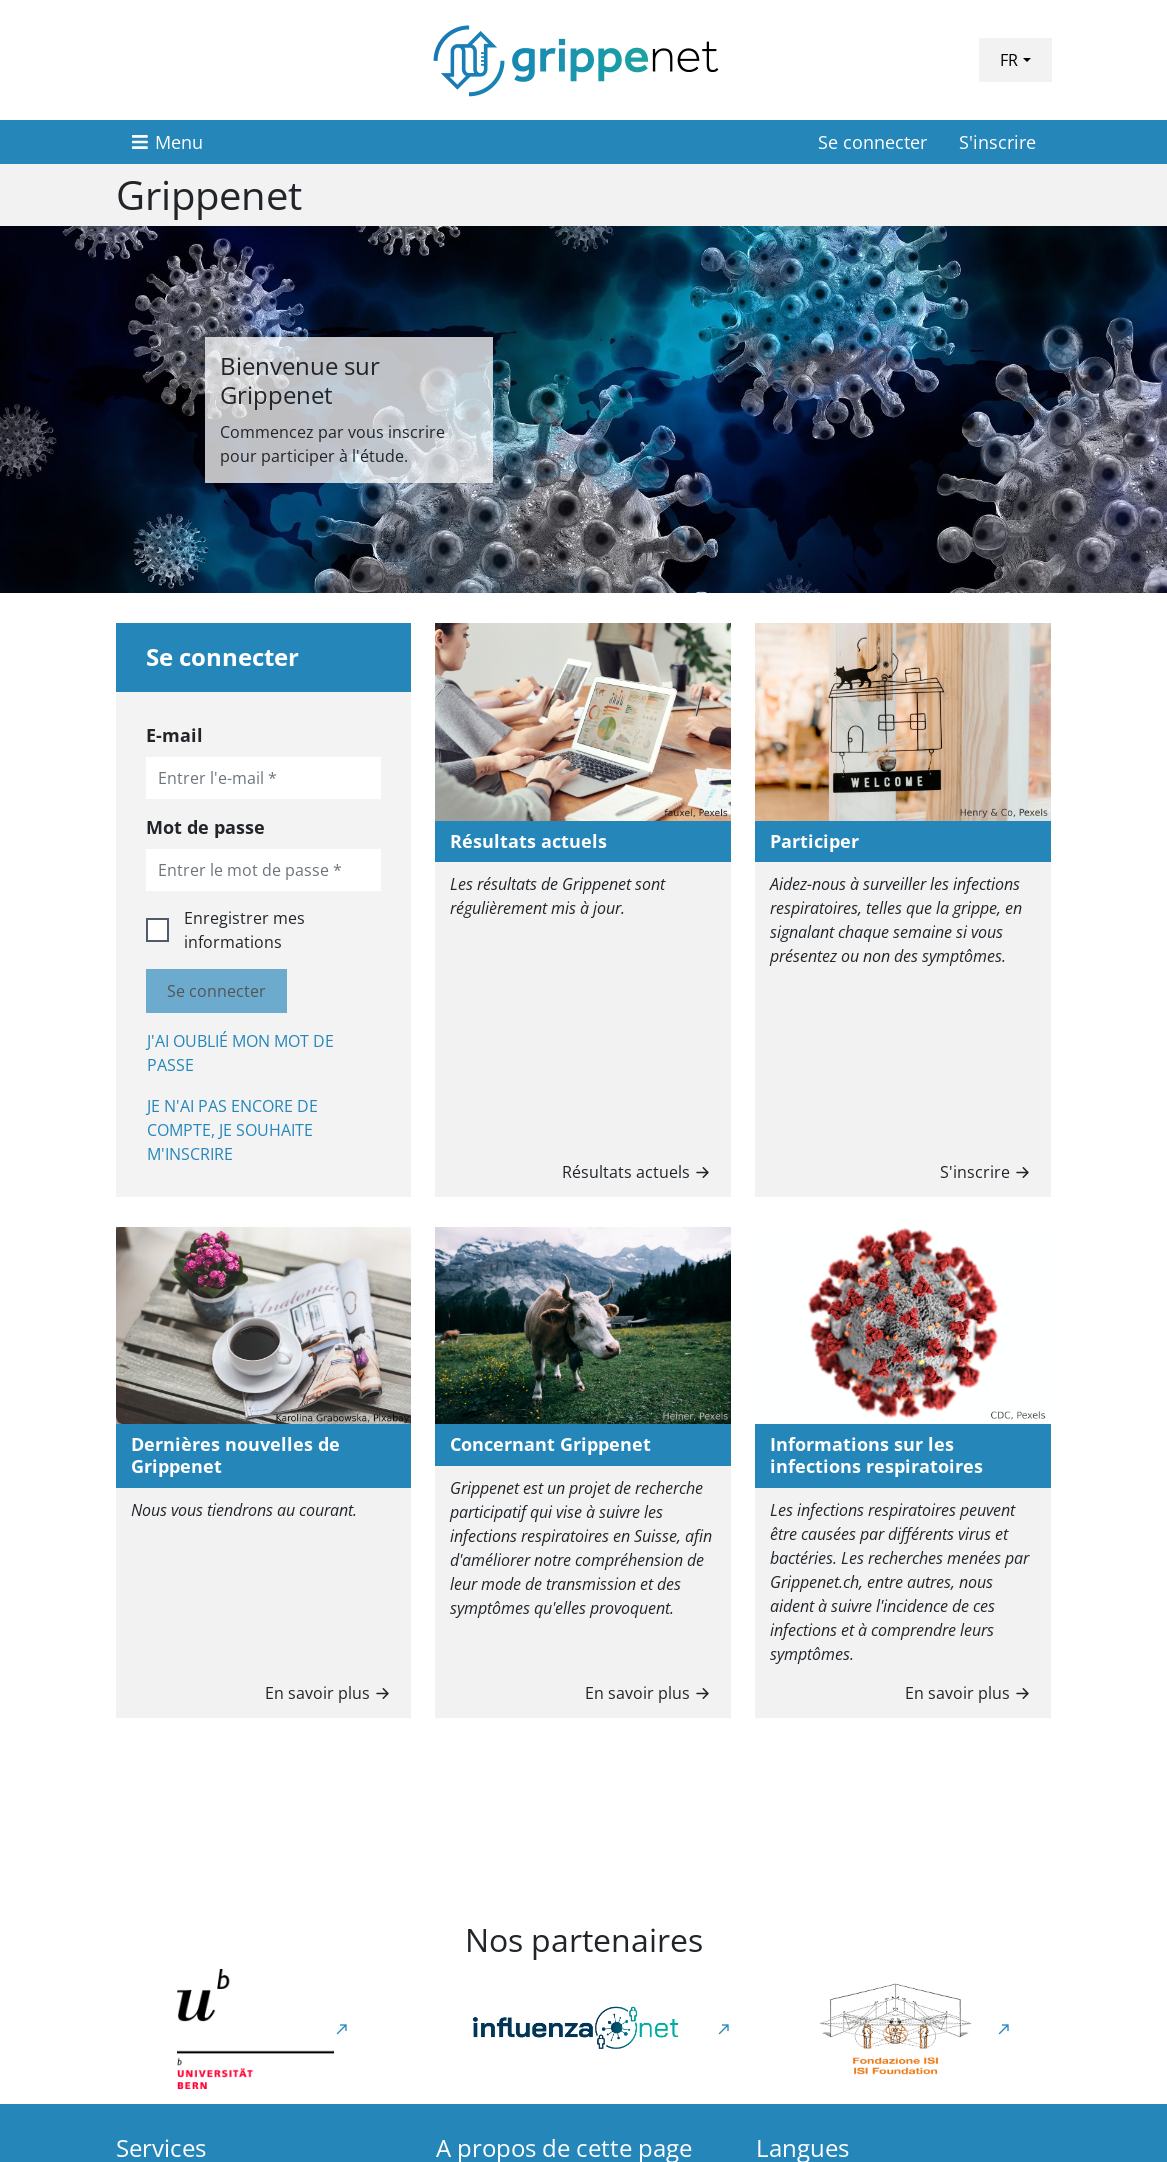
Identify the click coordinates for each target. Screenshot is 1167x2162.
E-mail (174, 735)
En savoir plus (330, 1691)
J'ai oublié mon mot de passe (240, 1053)
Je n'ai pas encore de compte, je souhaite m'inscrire (232, 1130)
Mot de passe (205, 827)
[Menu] (167, 142)
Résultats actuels (638, 1170)
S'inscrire (997, 142)
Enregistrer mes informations (244, 930)
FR (1009, 60)
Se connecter (872, 142)
